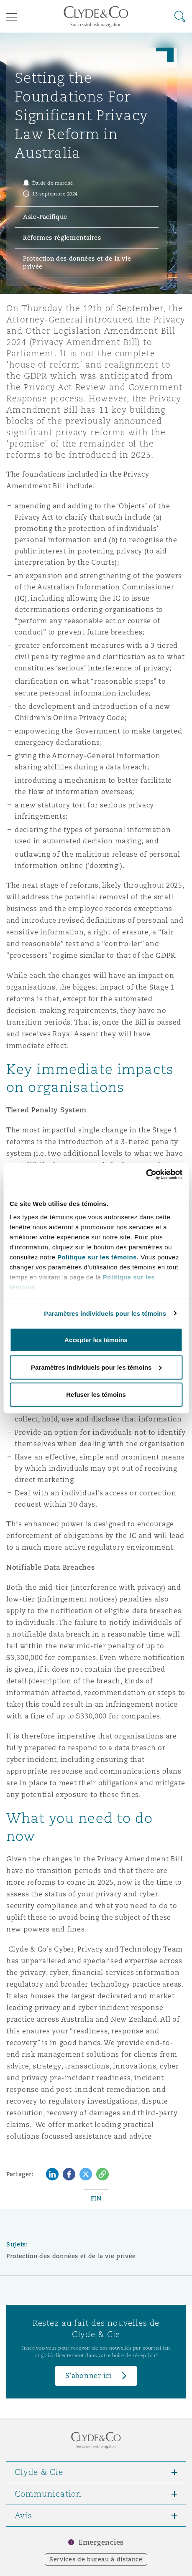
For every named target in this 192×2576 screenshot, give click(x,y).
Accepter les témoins (96, 1339)
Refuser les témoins (96, 1394)
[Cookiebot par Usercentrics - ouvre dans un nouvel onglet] (145, 1174)
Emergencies (101, 2542)
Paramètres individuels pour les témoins (105, 1313)
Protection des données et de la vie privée (71, 2256)
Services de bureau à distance (96, 2559)
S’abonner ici (88, 2375)
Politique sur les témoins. (98, 1256)
